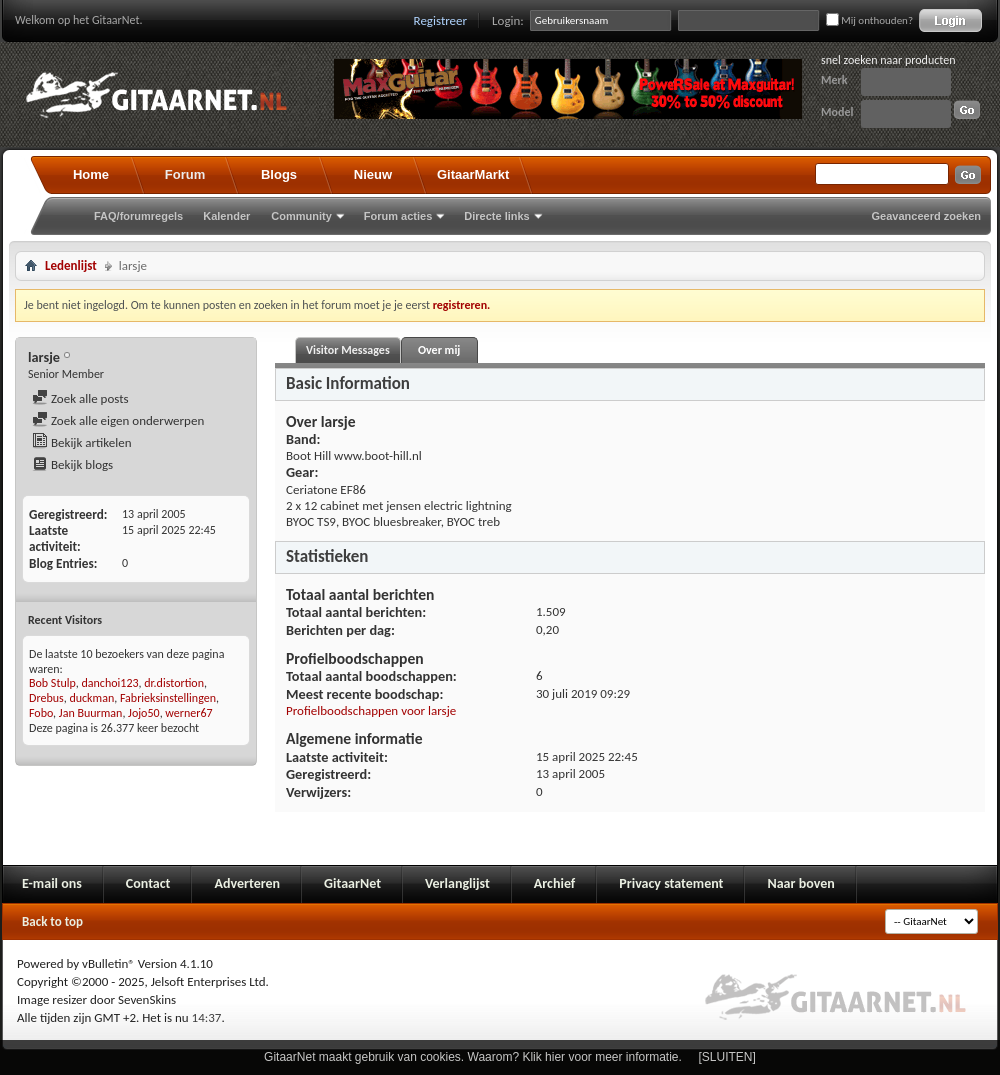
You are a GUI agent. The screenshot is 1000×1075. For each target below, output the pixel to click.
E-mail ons (52, 883)
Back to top (52, 921)
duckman (91, 698)
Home (91, 174)
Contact (148, 883)
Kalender (226, 216)
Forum (185, 174)
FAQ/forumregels (138, 216)
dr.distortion (174, 683)
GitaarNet (352, 883)
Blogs (279, 174)
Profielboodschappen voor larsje (371, 710)
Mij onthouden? (869, 20)
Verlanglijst (457, 883)
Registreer (441, 20)
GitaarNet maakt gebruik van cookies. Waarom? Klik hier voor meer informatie (471, 1057)
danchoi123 (110, 683)
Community (301, 216)
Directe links (496, 216)
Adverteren (247, 883)
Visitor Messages (348, 350)
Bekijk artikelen (82, 442)
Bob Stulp (52, 683)
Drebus (46, 698)
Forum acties (398, 216)
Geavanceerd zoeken (926, 216)
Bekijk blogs (72, 464)
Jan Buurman (91, 713)
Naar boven (800, 883)
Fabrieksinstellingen (168, 698)
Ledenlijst (71, 265)
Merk (834, 80)
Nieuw (373, 174)
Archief (554, 883)
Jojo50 (144, 713)
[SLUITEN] (727, 1057)
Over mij (439, 350)
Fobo (41, 713)
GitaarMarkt (473, 174)
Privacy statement (671, 883)
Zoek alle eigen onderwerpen (118, 420)
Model (837, 112)
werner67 (188, 713)
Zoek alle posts (80, 398)
